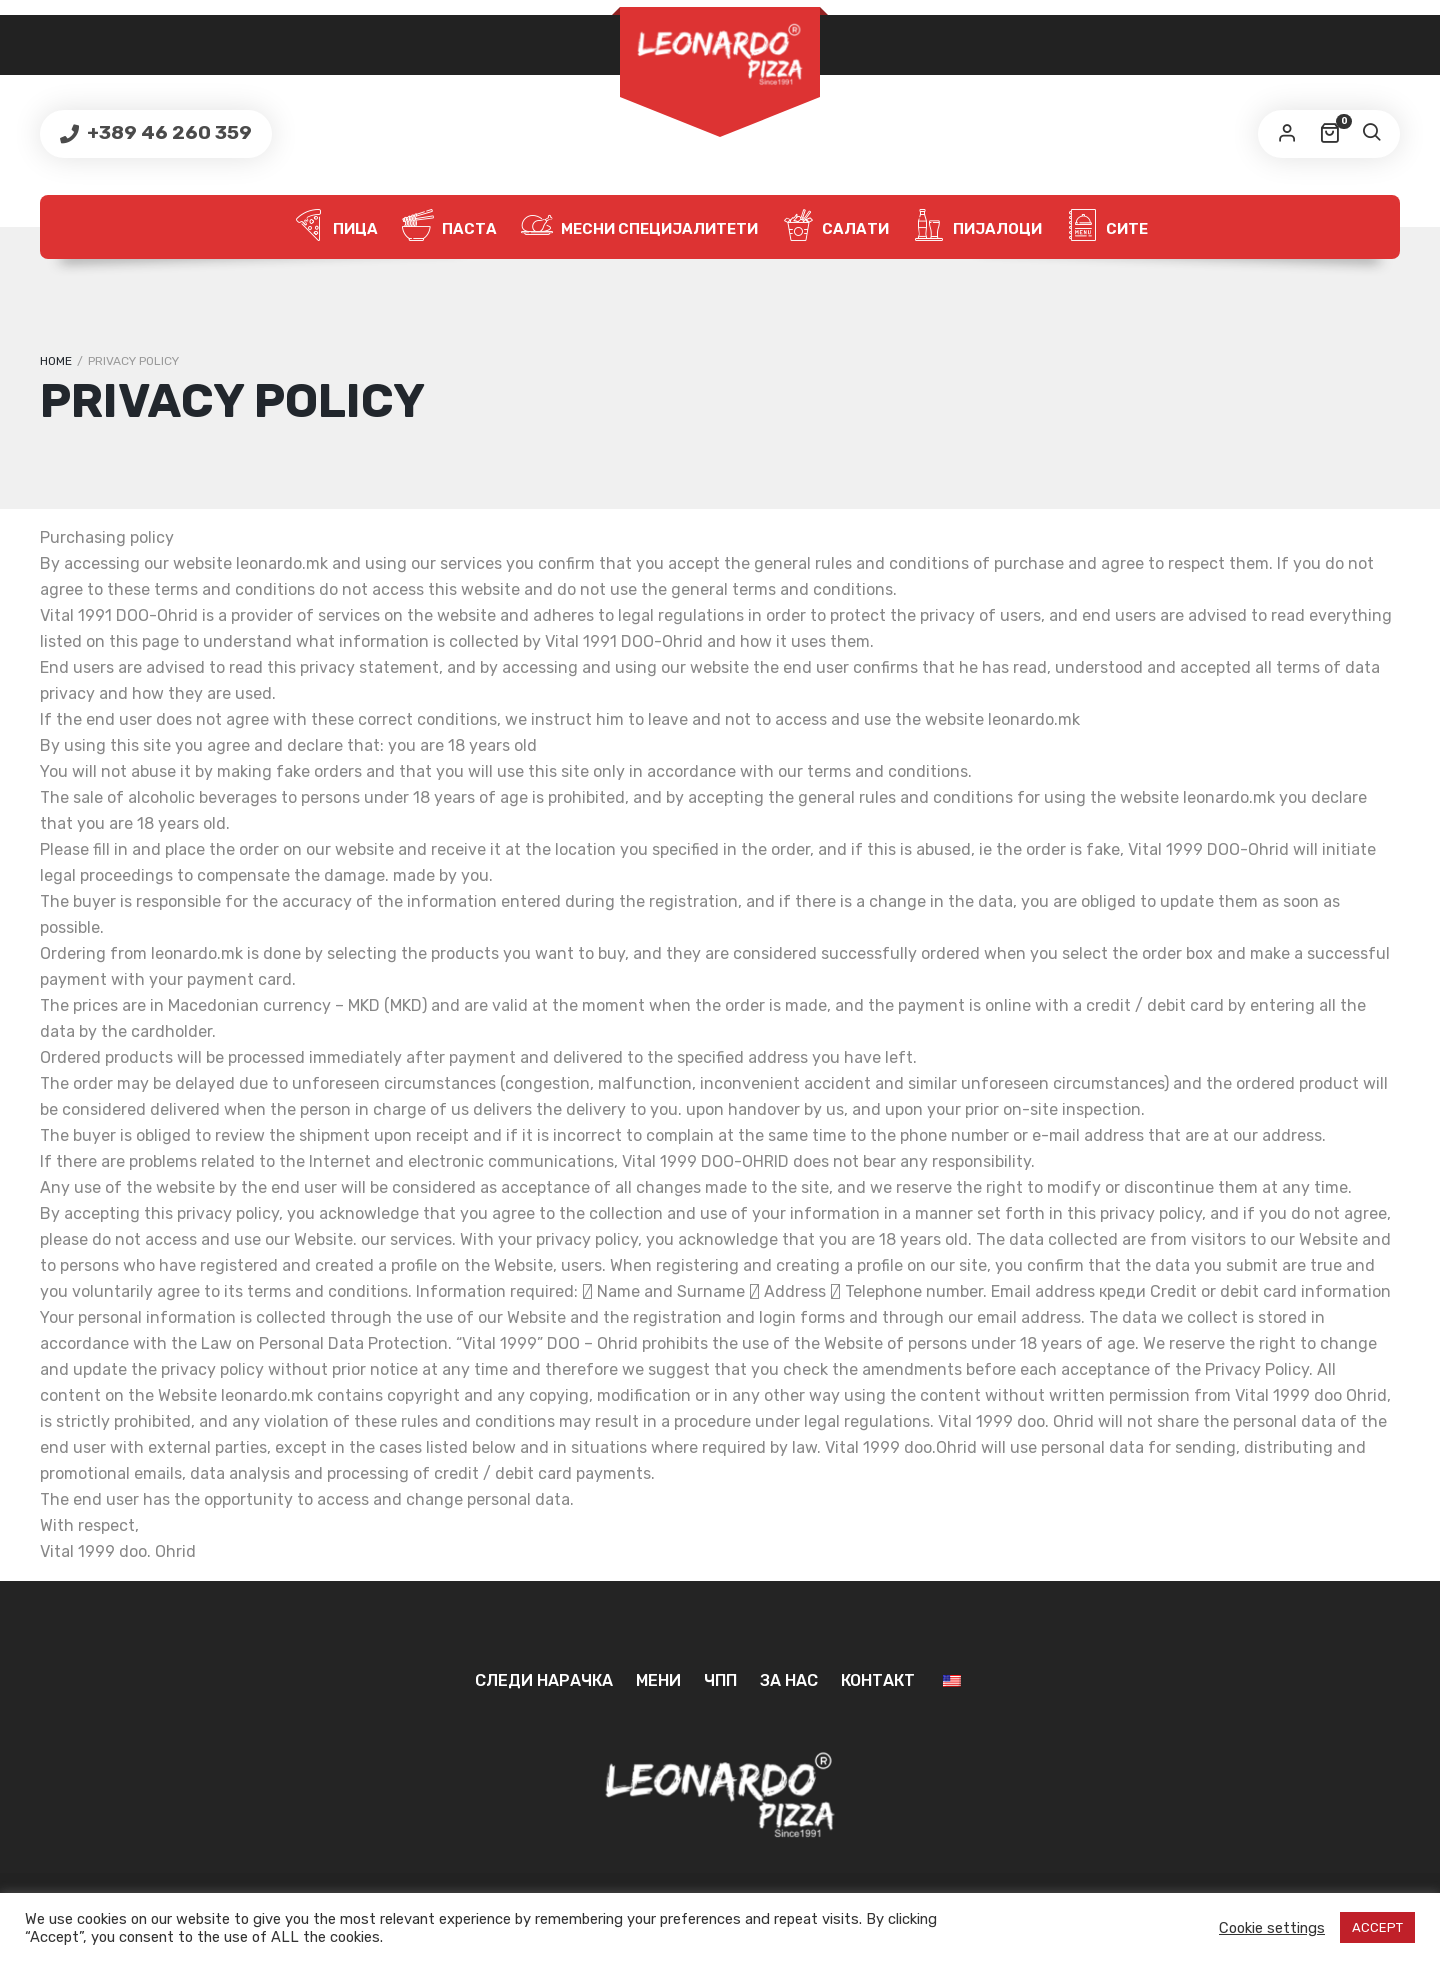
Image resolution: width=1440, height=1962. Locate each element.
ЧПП (720, 1680)
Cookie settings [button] (1272, 1928)
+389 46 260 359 (167, 132)
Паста (449, 227)
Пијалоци (977, 227)
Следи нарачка (544, 1680)
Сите (1107, 227)
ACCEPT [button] (1377, 1927)
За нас (789, 1680)
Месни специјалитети (639, 227)
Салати (835, 227)
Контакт (878, 1680)
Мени (658, 1680)
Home (56, 361)
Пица (335, 227)
